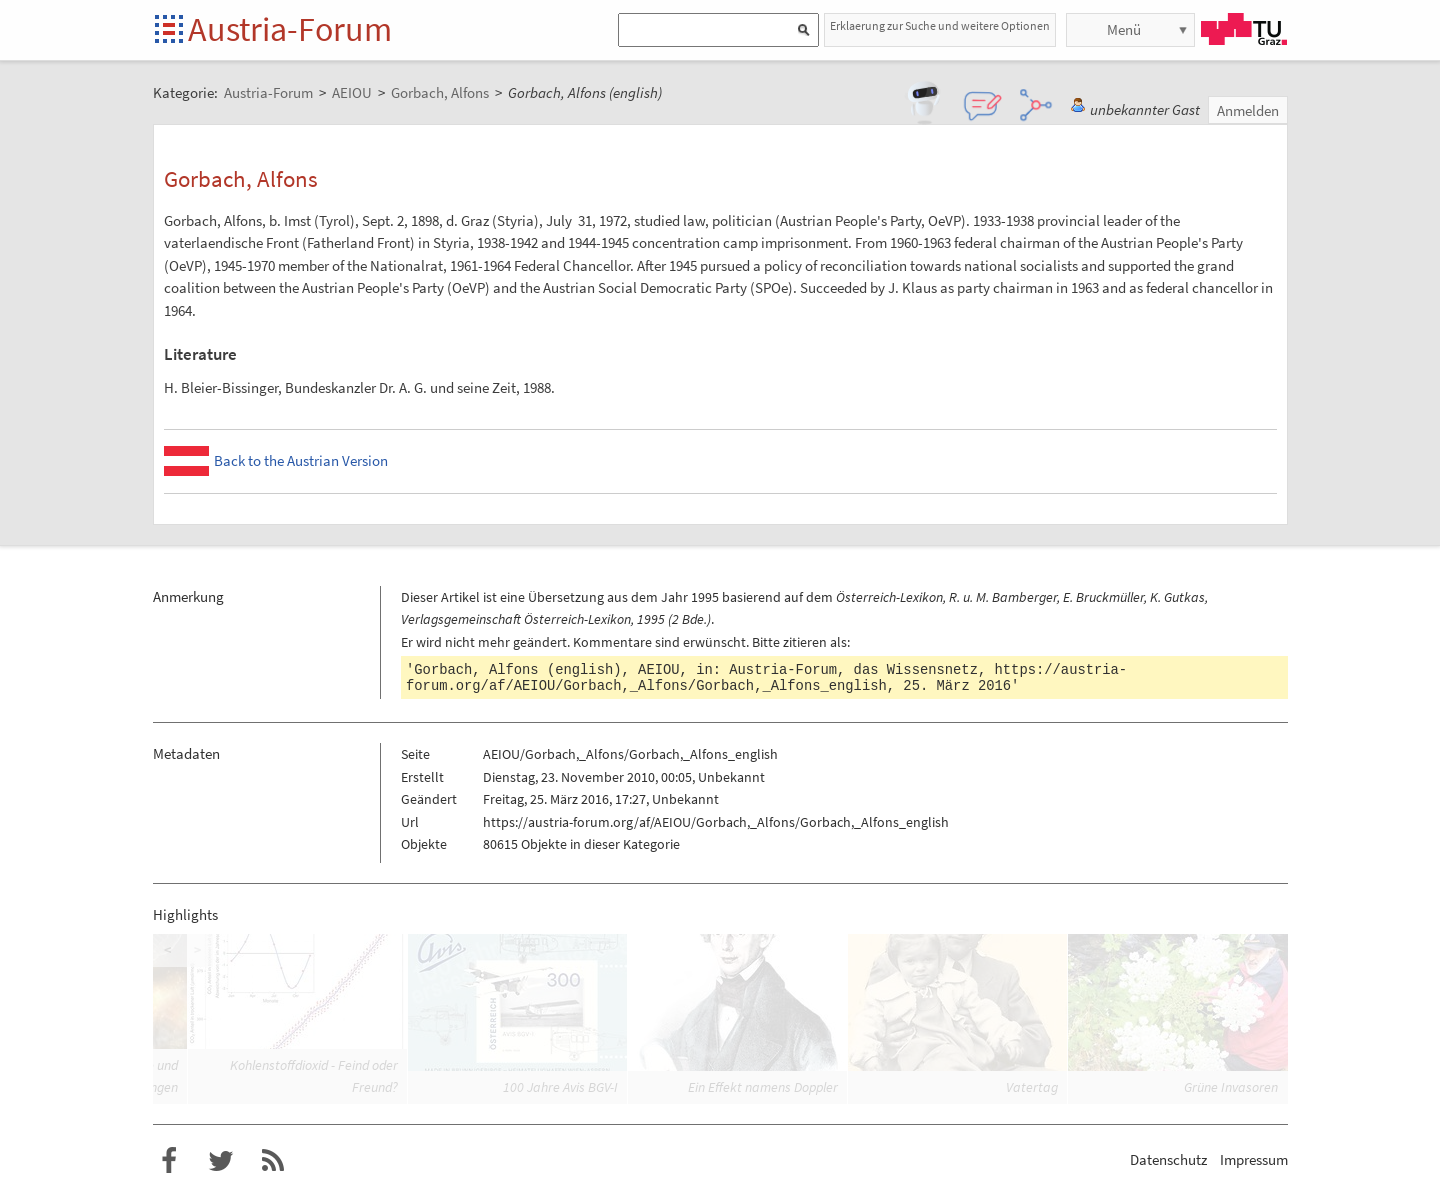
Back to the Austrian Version (301, 460)
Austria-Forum (290, 29)
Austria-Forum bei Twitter (221, 1161)
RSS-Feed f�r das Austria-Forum (273, 1161)
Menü (1124, 29)
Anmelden (1248, 110)
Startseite (170, 30)
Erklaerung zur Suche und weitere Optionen (940, 25)
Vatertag (1032, 1087)
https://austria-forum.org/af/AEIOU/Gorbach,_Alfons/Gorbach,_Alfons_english (766, 678)
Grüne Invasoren (1231, 1087)
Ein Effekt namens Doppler (763, 1087)
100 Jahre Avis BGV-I (560, 1087)
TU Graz (1244, 29)
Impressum (1254, 1159)
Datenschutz (1168, 1159)
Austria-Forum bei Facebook (169, 1161)
